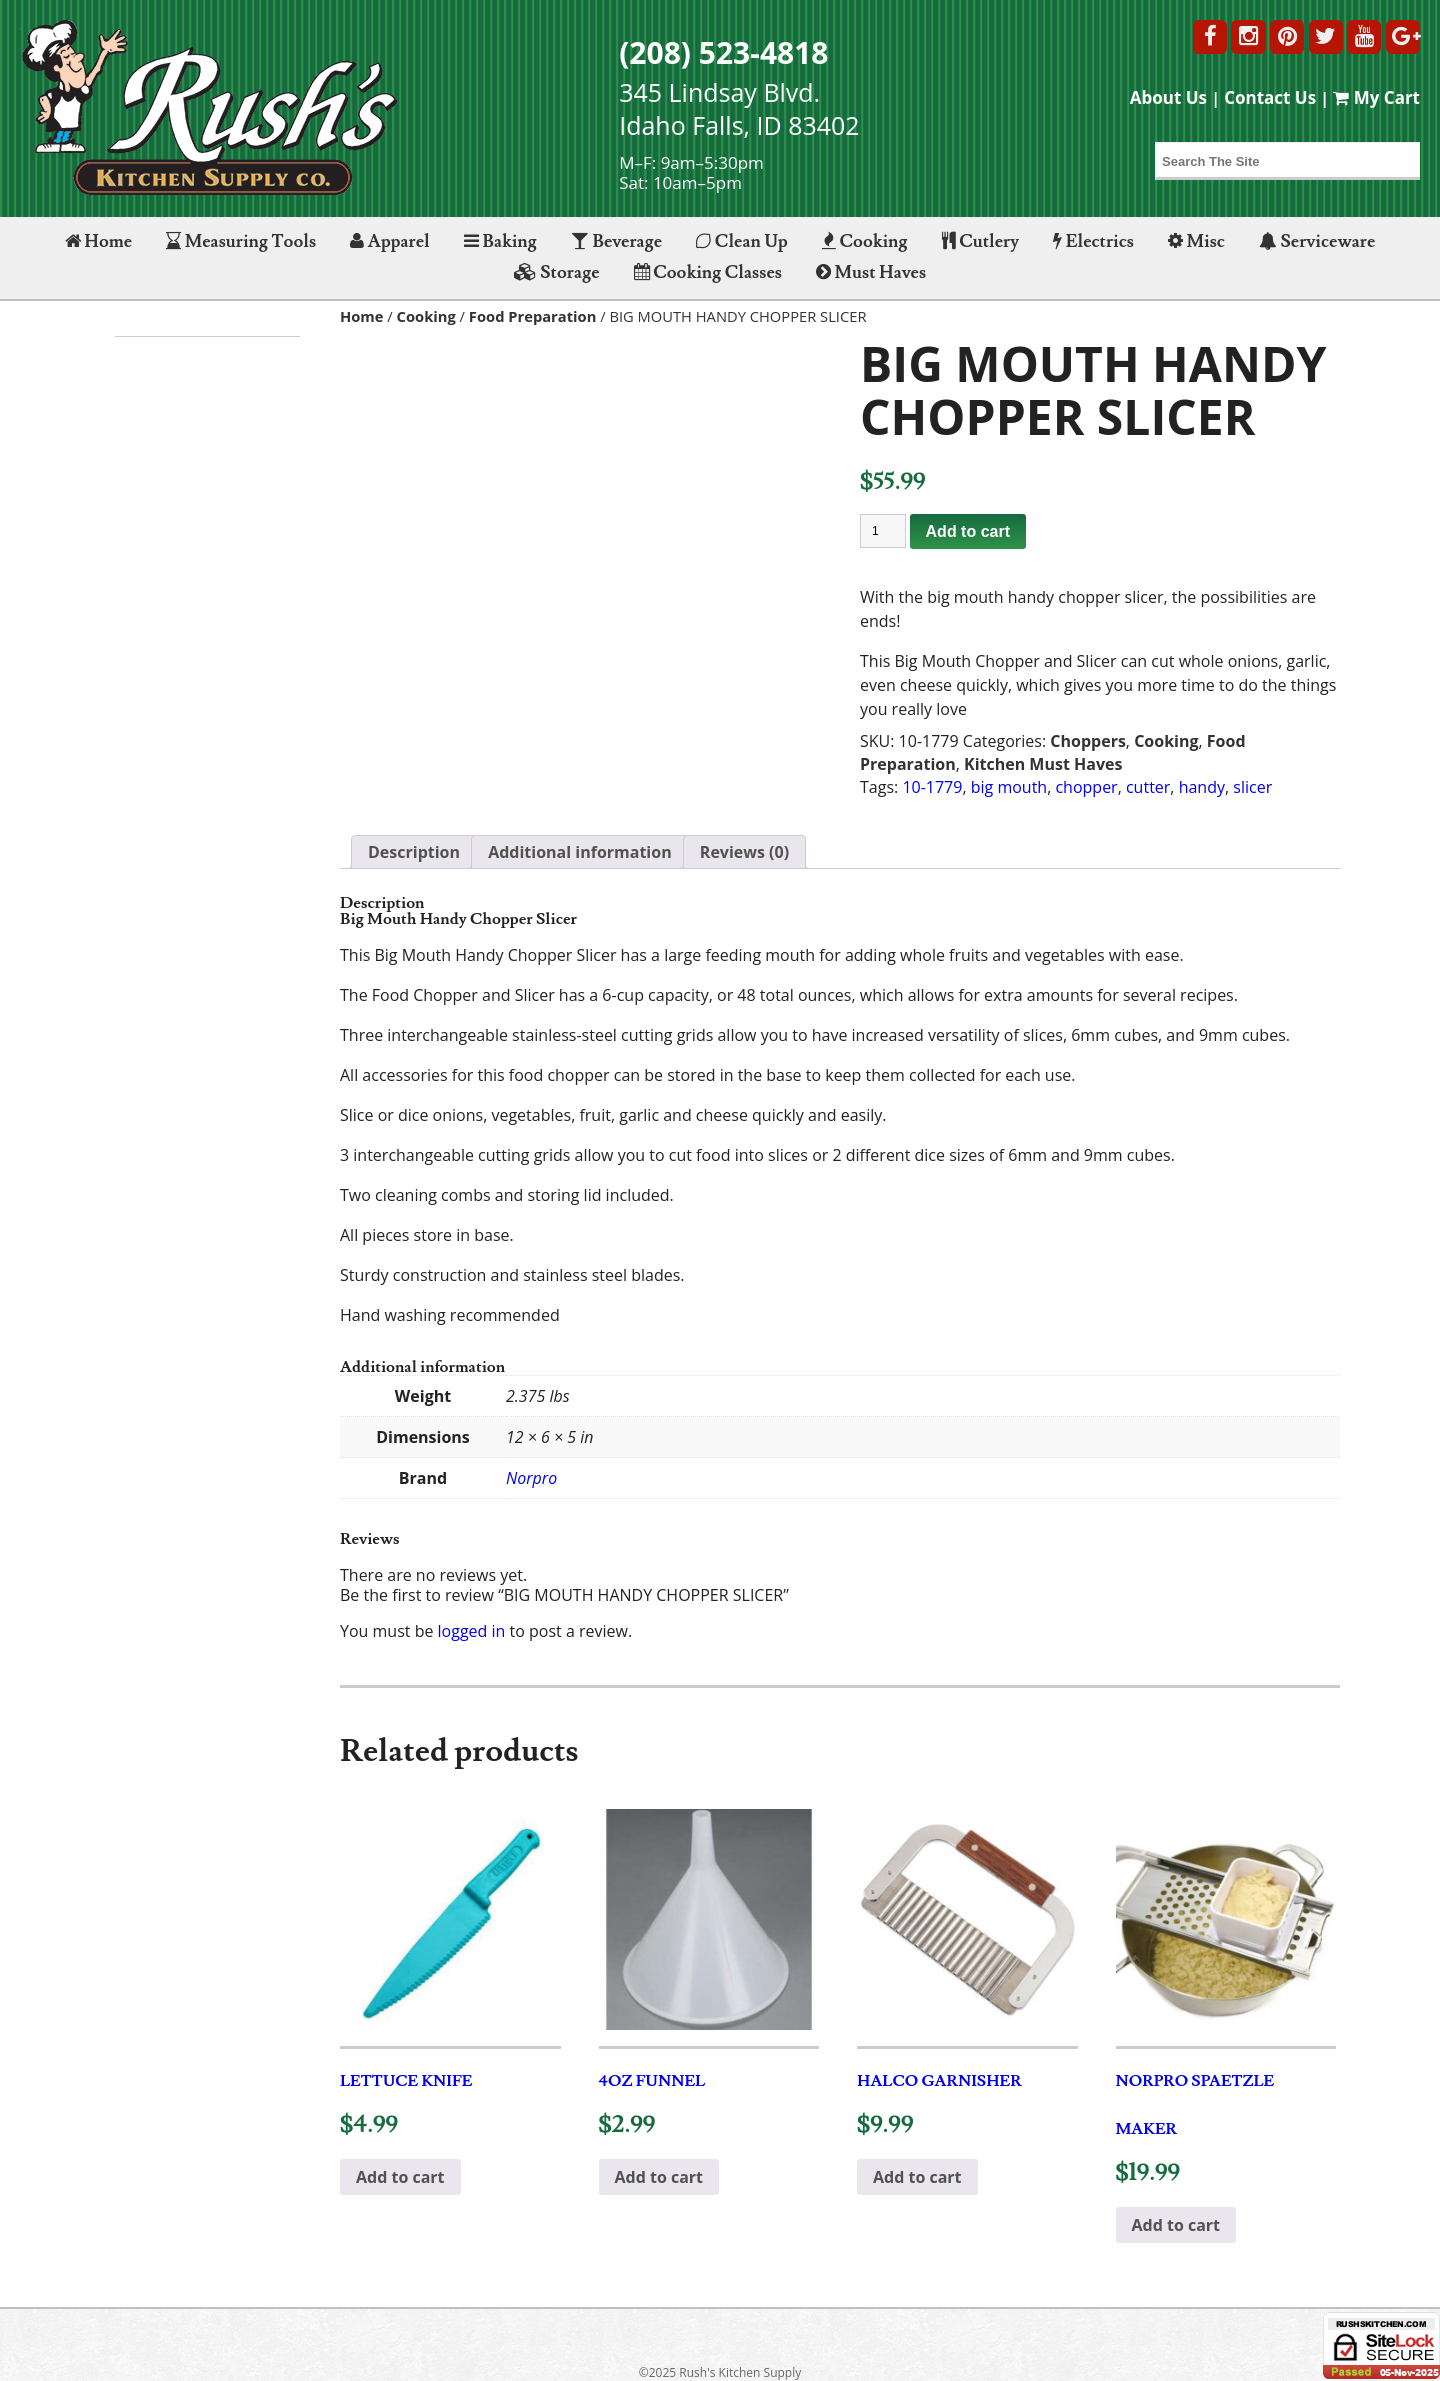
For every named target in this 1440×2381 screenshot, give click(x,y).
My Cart (1376, 97)
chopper (1086, 787)
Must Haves (871, 272)
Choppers (1088, 741)
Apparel (389, 241)
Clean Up (742, 241)
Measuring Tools (241, 241)
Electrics (1093, 241)
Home (98, 241)
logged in (472, 1631)
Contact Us (1270, 97)
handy (1202, 787)
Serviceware (1317, 241)
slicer (1252, 787)
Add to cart (968, 531)
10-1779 (932, 787)
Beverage (616, 241)
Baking (500, 241)
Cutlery (980, 241)
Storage (557, 272)
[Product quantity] (883, 531)
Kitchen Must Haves (1043, 764)
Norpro (531, 1478)
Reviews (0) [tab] (744, 852)
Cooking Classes (708, 272)
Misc (1196, 241)
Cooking (865, 241)
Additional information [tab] (580, 852)
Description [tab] (414, 852)
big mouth (1009, 787)
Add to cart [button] (400, 2177)
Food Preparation (533, 316)
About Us (1168, 97)
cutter (1148, 787)
